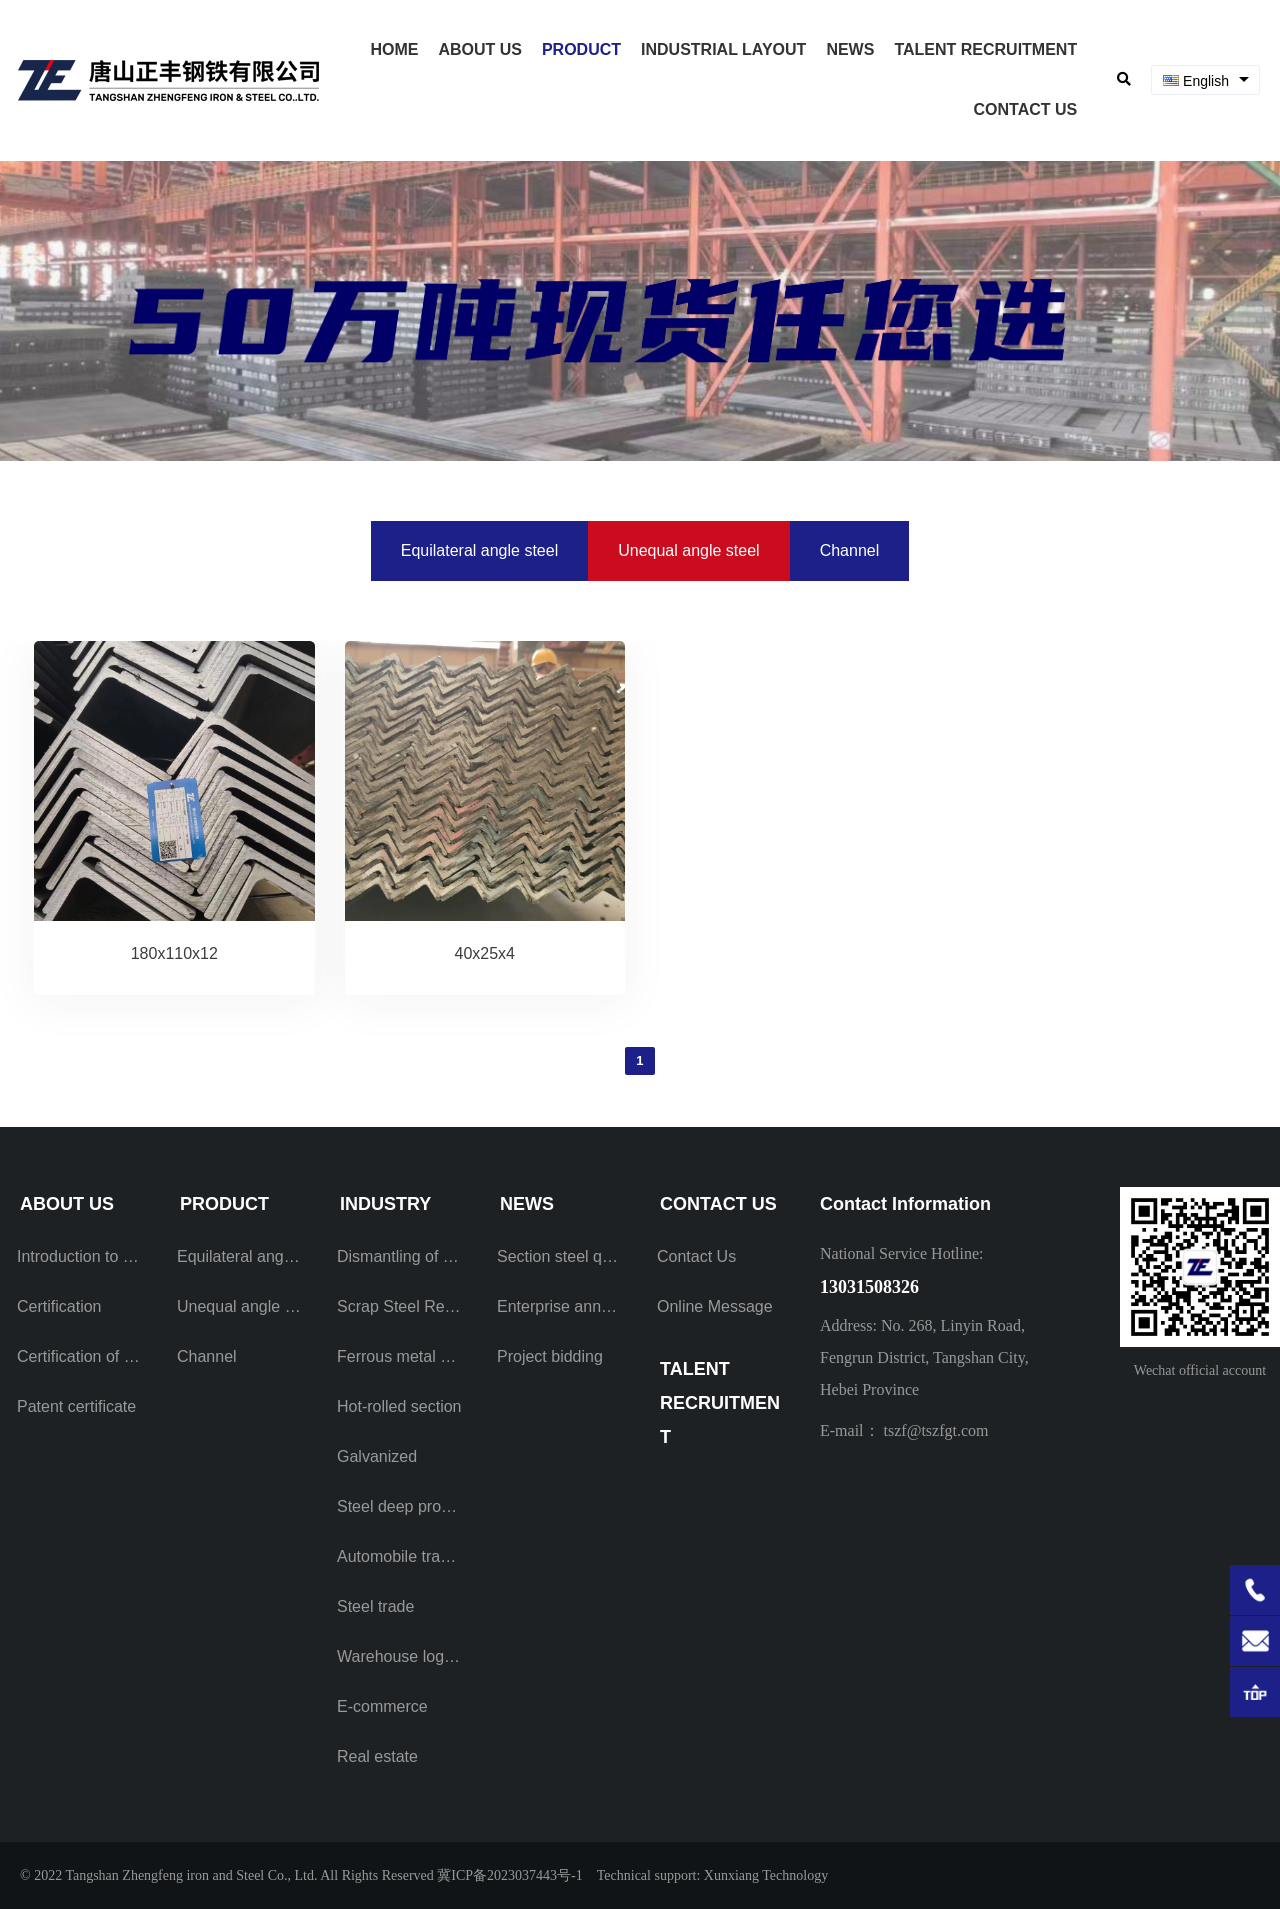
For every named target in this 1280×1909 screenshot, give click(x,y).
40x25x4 (484, 953)
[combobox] (1205, 80)
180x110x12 (174, 953)
